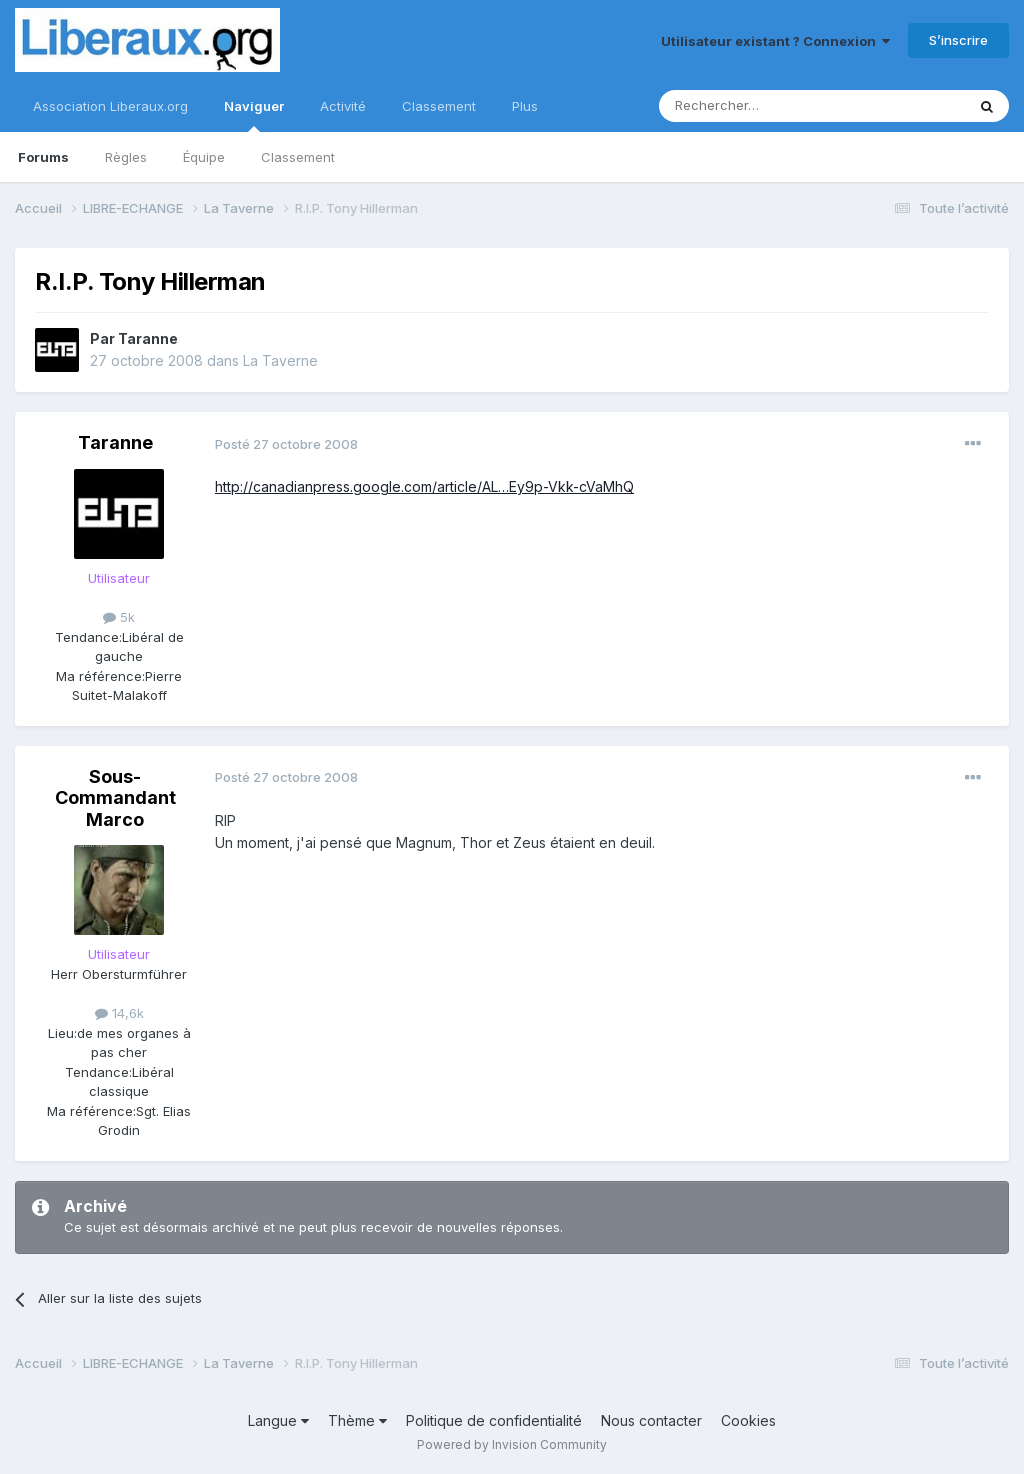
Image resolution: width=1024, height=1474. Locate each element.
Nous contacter (651, 1420)
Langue (278, 1420)
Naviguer (254, 115)
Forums (43, 157)
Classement (298, 157)
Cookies (748, 1420)
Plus (525, 106)
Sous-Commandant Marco (115, 798)
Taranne (148, 338)
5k (119, 617)
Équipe (204, 157)
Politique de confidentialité (494, 1420)
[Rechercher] (768, 106)
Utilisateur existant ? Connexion (775, 41)
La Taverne (280, 360)
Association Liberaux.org (110, 106)
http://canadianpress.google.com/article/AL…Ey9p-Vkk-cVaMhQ (424, 486)
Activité (343, 106)
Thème (357, 1420)
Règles (126, 157)
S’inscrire (958, 40)
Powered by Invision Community (512, 1444)
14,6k (119, 1013)
